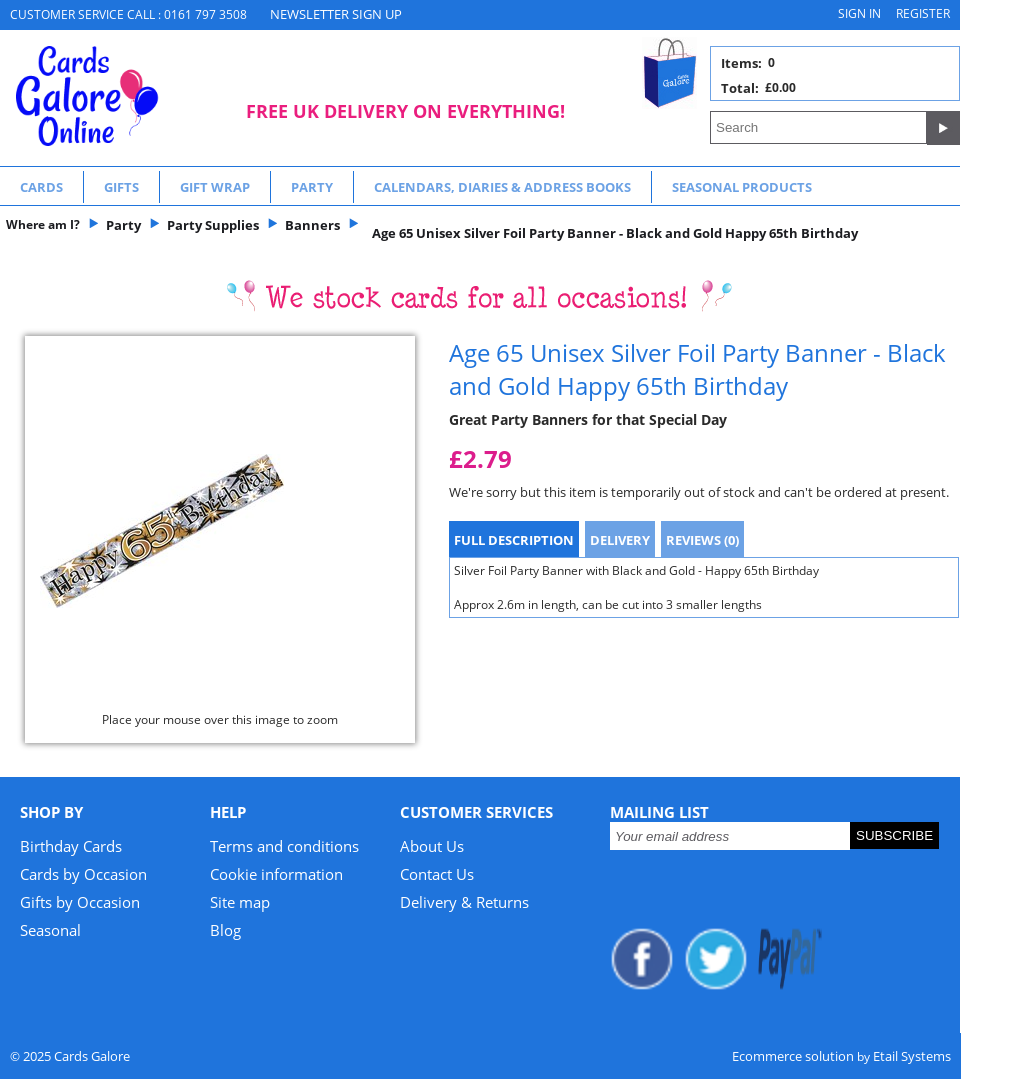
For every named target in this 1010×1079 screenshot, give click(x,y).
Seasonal (50, 930)
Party (312, 187)
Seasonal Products (742, 187)
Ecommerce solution (793, 1056)
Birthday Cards (71, 846)
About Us (432, 846)
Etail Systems (912, 1056)
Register (923, 13)
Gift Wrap (215, 187)
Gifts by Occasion (80, 902)
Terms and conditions (284, 846)
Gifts (121, 187)
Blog (225, 930)
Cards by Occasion (83, 874)
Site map (240, 902)
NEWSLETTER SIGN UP (336, 14)
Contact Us (437, 874)
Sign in (859, 13)
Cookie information (276, 874)
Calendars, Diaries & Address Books (502, 187)
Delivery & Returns (464, 902)
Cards (41, 187)
